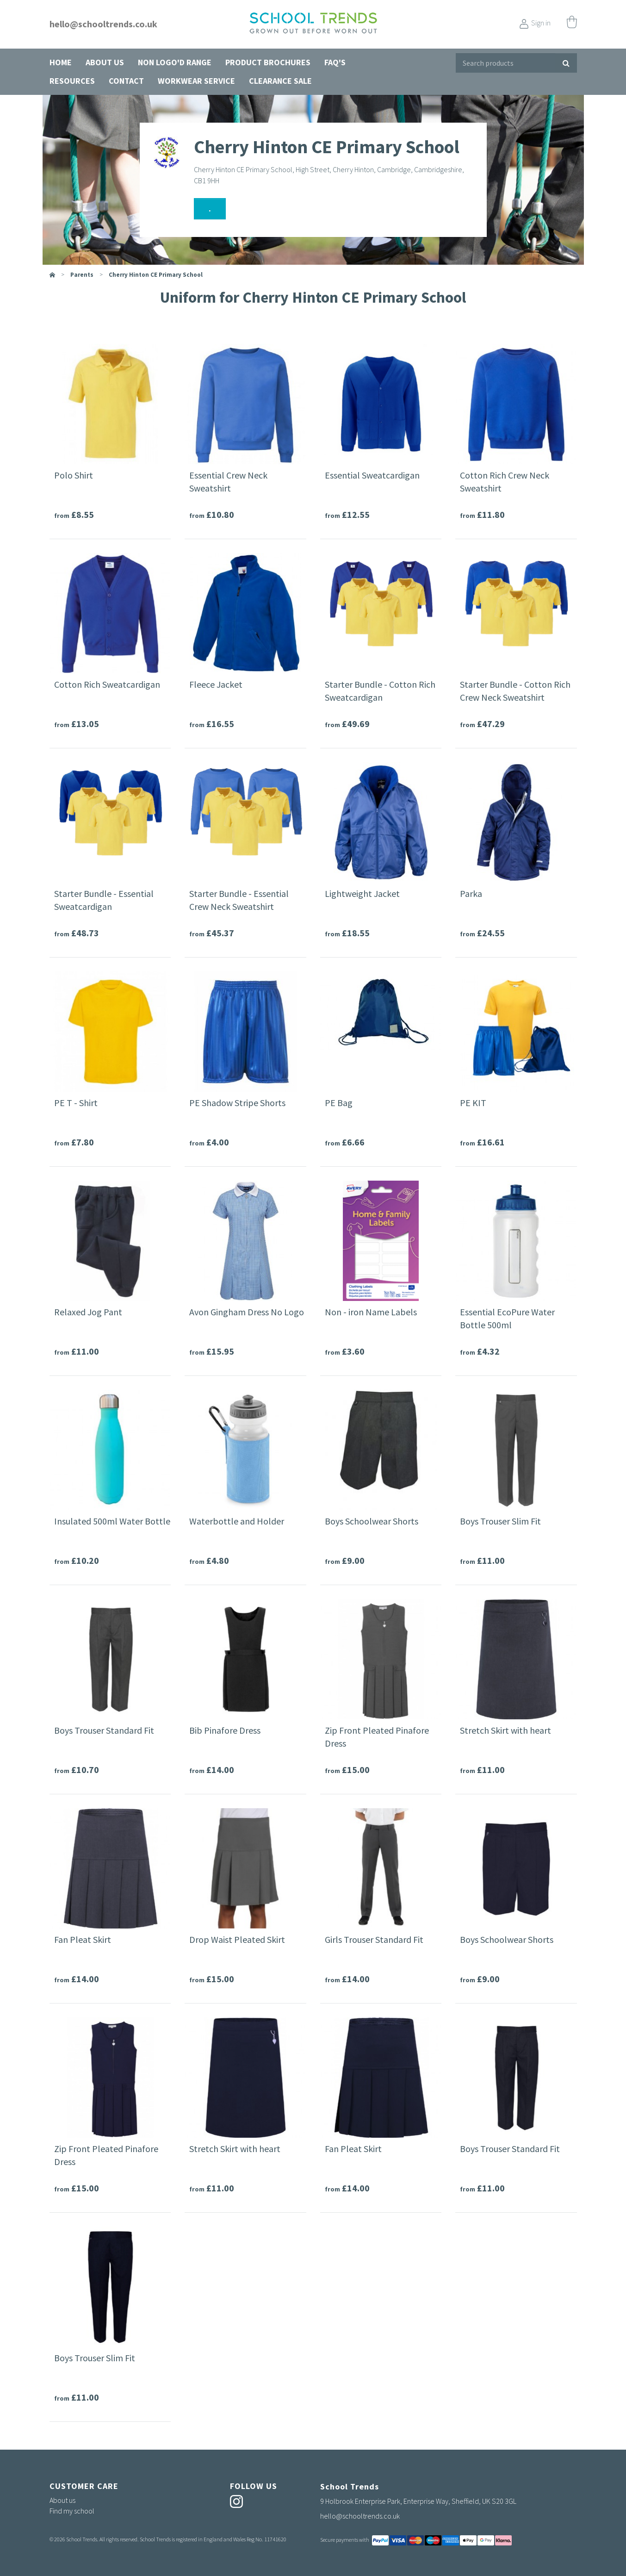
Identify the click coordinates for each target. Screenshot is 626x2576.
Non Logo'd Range (174, 62)
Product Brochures (267, 62)
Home (61, 62)
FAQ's (335, 62)
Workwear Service (196, 80)
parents (81, 275)
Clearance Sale (280, 80)
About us (105, 62)
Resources (72, 80)
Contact (126, 80)
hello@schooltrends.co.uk (103, 24)
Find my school (72, 2510)
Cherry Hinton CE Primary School (156, 275)
